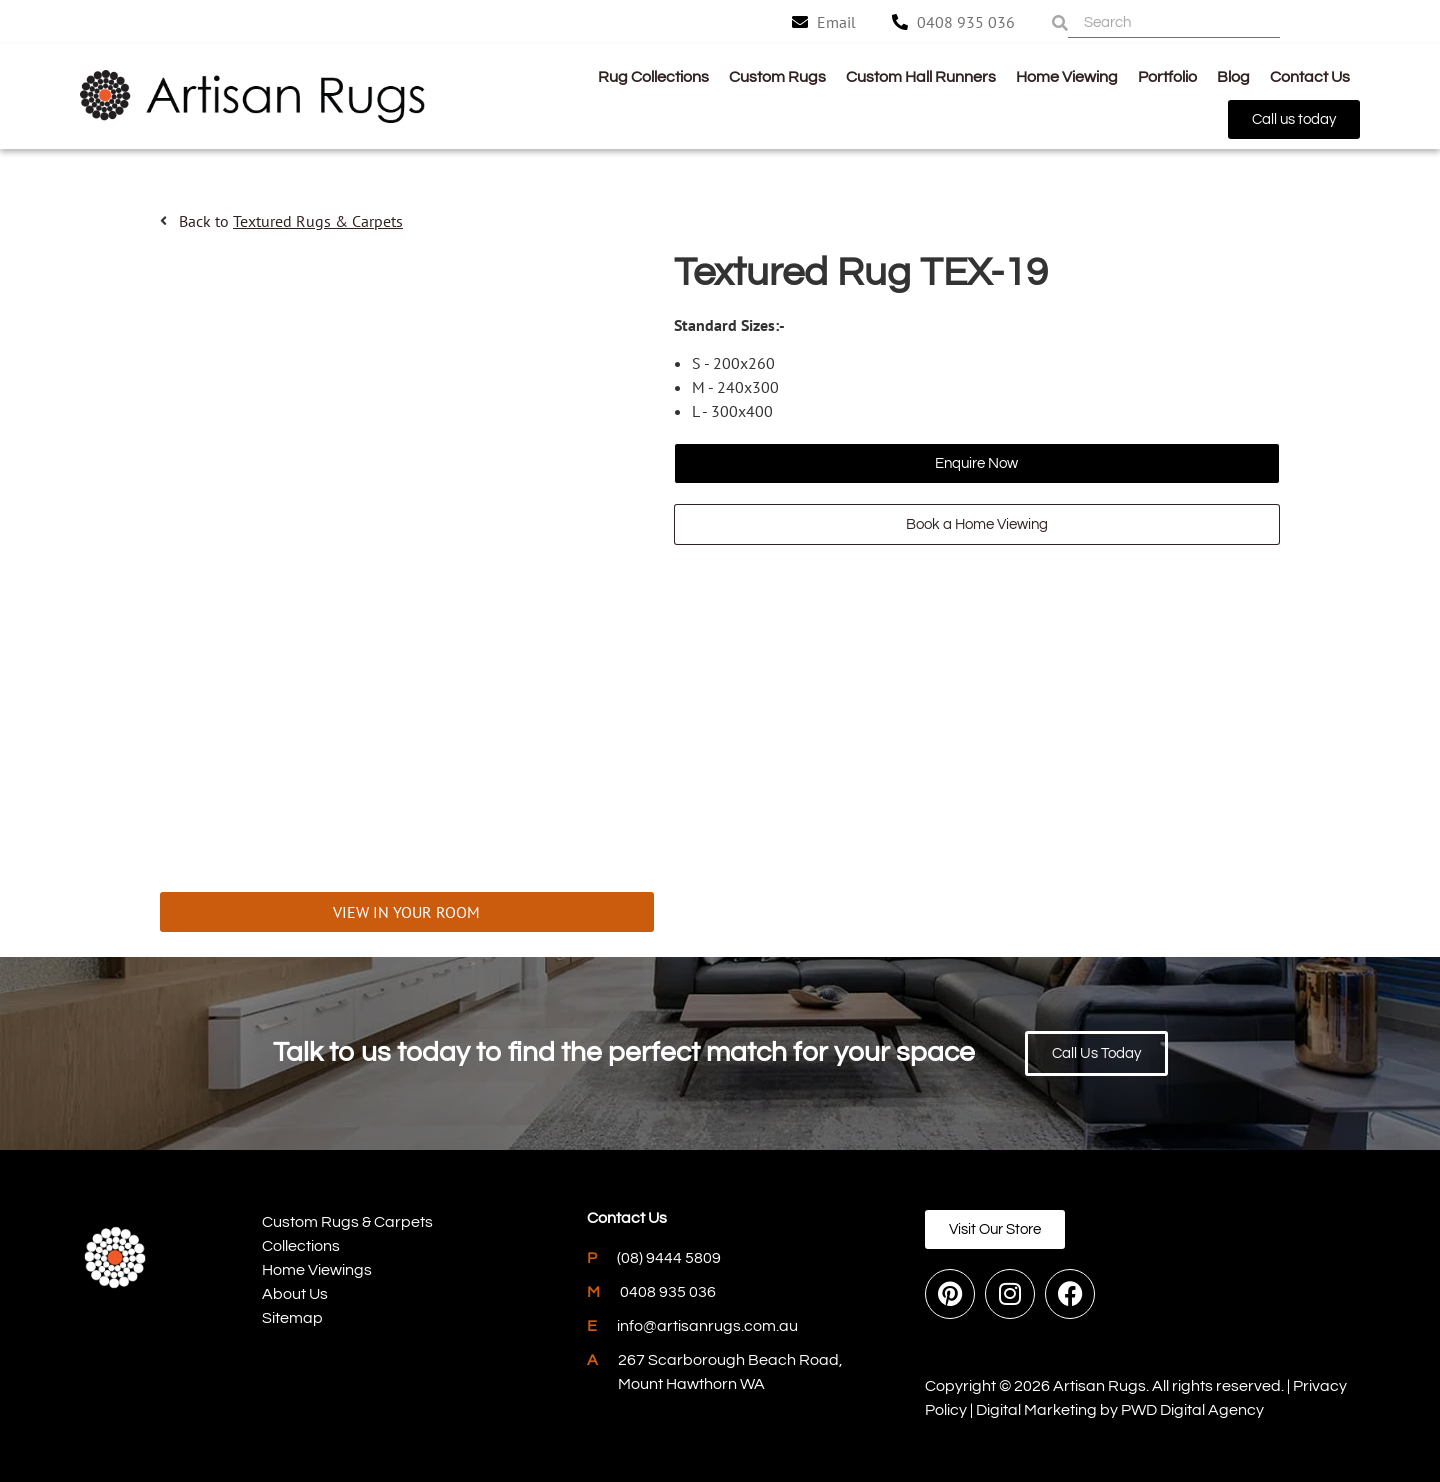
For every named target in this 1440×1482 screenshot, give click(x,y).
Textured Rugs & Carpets (318, 221)
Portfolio (1167, 77)
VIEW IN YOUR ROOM (406, 912)
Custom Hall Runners (921, 77)
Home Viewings (317, 1270)
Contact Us (1310, 77)
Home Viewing (1067, 77)
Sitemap (292, 1318)
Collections (301, 1246)
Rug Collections (653, 77)
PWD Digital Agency (1192, 1410)
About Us (295, 1294)
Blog (1233, 77)
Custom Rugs (777, 77)
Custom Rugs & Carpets (347, 1222)
